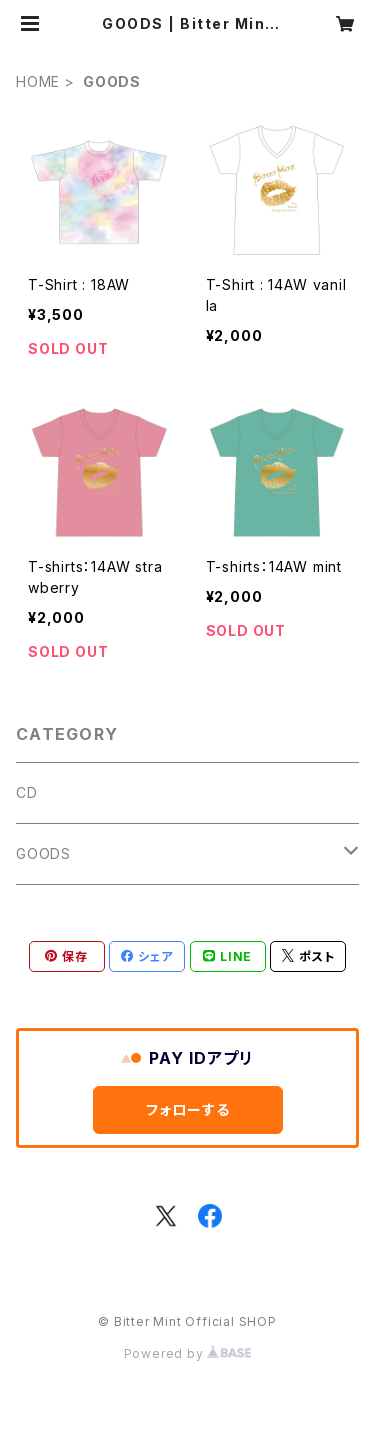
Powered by (188, 1353)
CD (27, 792)
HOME (38, 81)
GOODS (43, 853)
